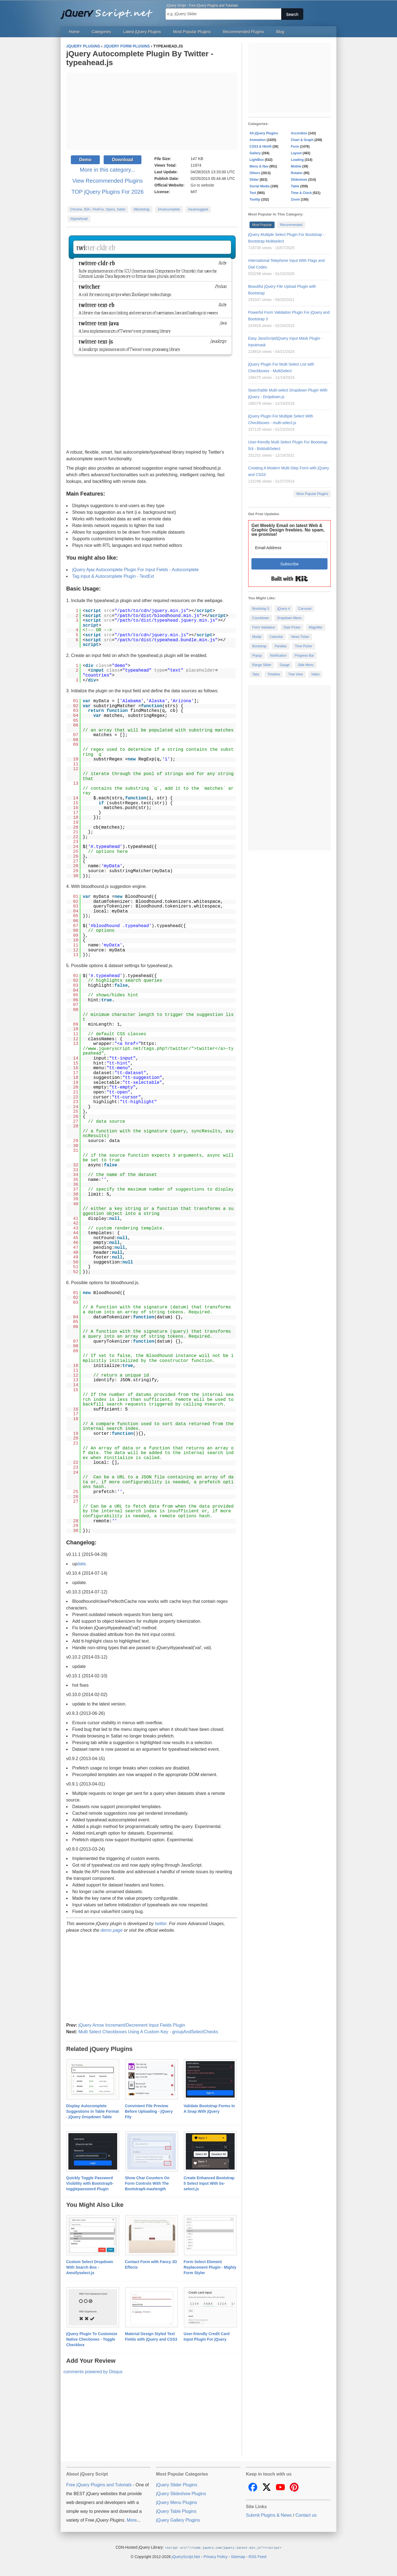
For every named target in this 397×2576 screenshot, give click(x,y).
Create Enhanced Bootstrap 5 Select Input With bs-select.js (209, 2183)
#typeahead (79, 219)
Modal (256, 637)
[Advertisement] (151, 111)
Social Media (260, 186)
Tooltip (255, 199)
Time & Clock (301, 193)
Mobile (296, 166)
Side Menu (305, 665)
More (132, 2520)
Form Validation (263, 627)
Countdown (260, 618)
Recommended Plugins (243, 32)
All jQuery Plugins (264, 133)
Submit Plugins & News (269, 2515)
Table (295, 186)
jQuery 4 (283, 609)
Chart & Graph (302, 140)
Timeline (273, 674)
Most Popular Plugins (192, 32)
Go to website (202, 185)
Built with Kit (289, 579)
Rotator (297, 173)
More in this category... (107, 170)
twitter (161, 1923)
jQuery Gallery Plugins (178, 2520)
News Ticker (300, 637)
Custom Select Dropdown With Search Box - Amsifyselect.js (89, 2267)
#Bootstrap (142, 209)
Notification (278, 656)
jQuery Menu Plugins (176, 2502)
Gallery (255, 153)
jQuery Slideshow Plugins (181, 2493)
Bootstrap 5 (260, 609)
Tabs (255, 674)
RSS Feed (257, 2556)
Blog (280, 32)
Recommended (291, 225)
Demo (85, 159)
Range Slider (261, 665)
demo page (112, 1930)
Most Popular (262, 225)
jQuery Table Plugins (176, 2511)
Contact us (306, 2515)
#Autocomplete (169, 209)
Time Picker (303, 646)
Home (74, 32)
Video (315, 674)
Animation (258, 140)
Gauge (284, 665)
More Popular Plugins (312, 494)
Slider (254, 180)
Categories (101, 32)
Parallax (280, 646)
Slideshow (299, 180)
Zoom (295, 199)
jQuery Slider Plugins (176, 2484)
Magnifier (315, 627)
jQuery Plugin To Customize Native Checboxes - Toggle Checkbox (91, 2339)
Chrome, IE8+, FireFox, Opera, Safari (97, 209)
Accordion (299, 133)
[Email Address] (289, 547)
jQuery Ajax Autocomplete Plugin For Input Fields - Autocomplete (135, 569)
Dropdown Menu (289, 618)
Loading (297, 160)
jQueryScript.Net (186, 2556)
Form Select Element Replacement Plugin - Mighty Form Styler (210, 2267)
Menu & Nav (259, 166)
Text (253, 193)
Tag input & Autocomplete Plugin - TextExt (113, 576)
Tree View (295, 674)
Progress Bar (304, 656)
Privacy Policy (215, 2556)
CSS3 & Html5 (261, 146)
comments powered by (92, 2371)
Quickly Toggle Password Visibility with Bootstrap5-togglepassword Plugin (90, 2183)
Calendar (276, 637)
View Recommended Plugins (107, 181)
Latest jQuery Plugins (142, 32)
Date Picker (292, 627)
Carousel (305, 609)
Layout (296, 153)
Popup (257, 656)
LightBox (257, 160)
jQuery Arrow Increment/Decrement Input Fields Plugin (131, 2025)
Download (122, 159)
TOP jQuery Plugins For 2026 (107, 192)
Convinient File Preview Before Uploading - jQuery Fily (149, 2111)
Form (295, 146)
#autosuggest (198, 209)
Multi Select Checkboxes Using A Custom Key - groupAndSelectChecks (148, 2031)
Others (255, 173)
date (81, 1563)
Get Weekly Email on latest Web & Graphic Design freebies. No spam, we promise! (287, 530)
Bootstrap (259, 646)
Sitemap (238, 2556)
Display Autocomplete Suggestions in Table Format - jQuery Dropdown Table (92, 2111)
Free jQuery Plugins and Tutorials (109, 11)
